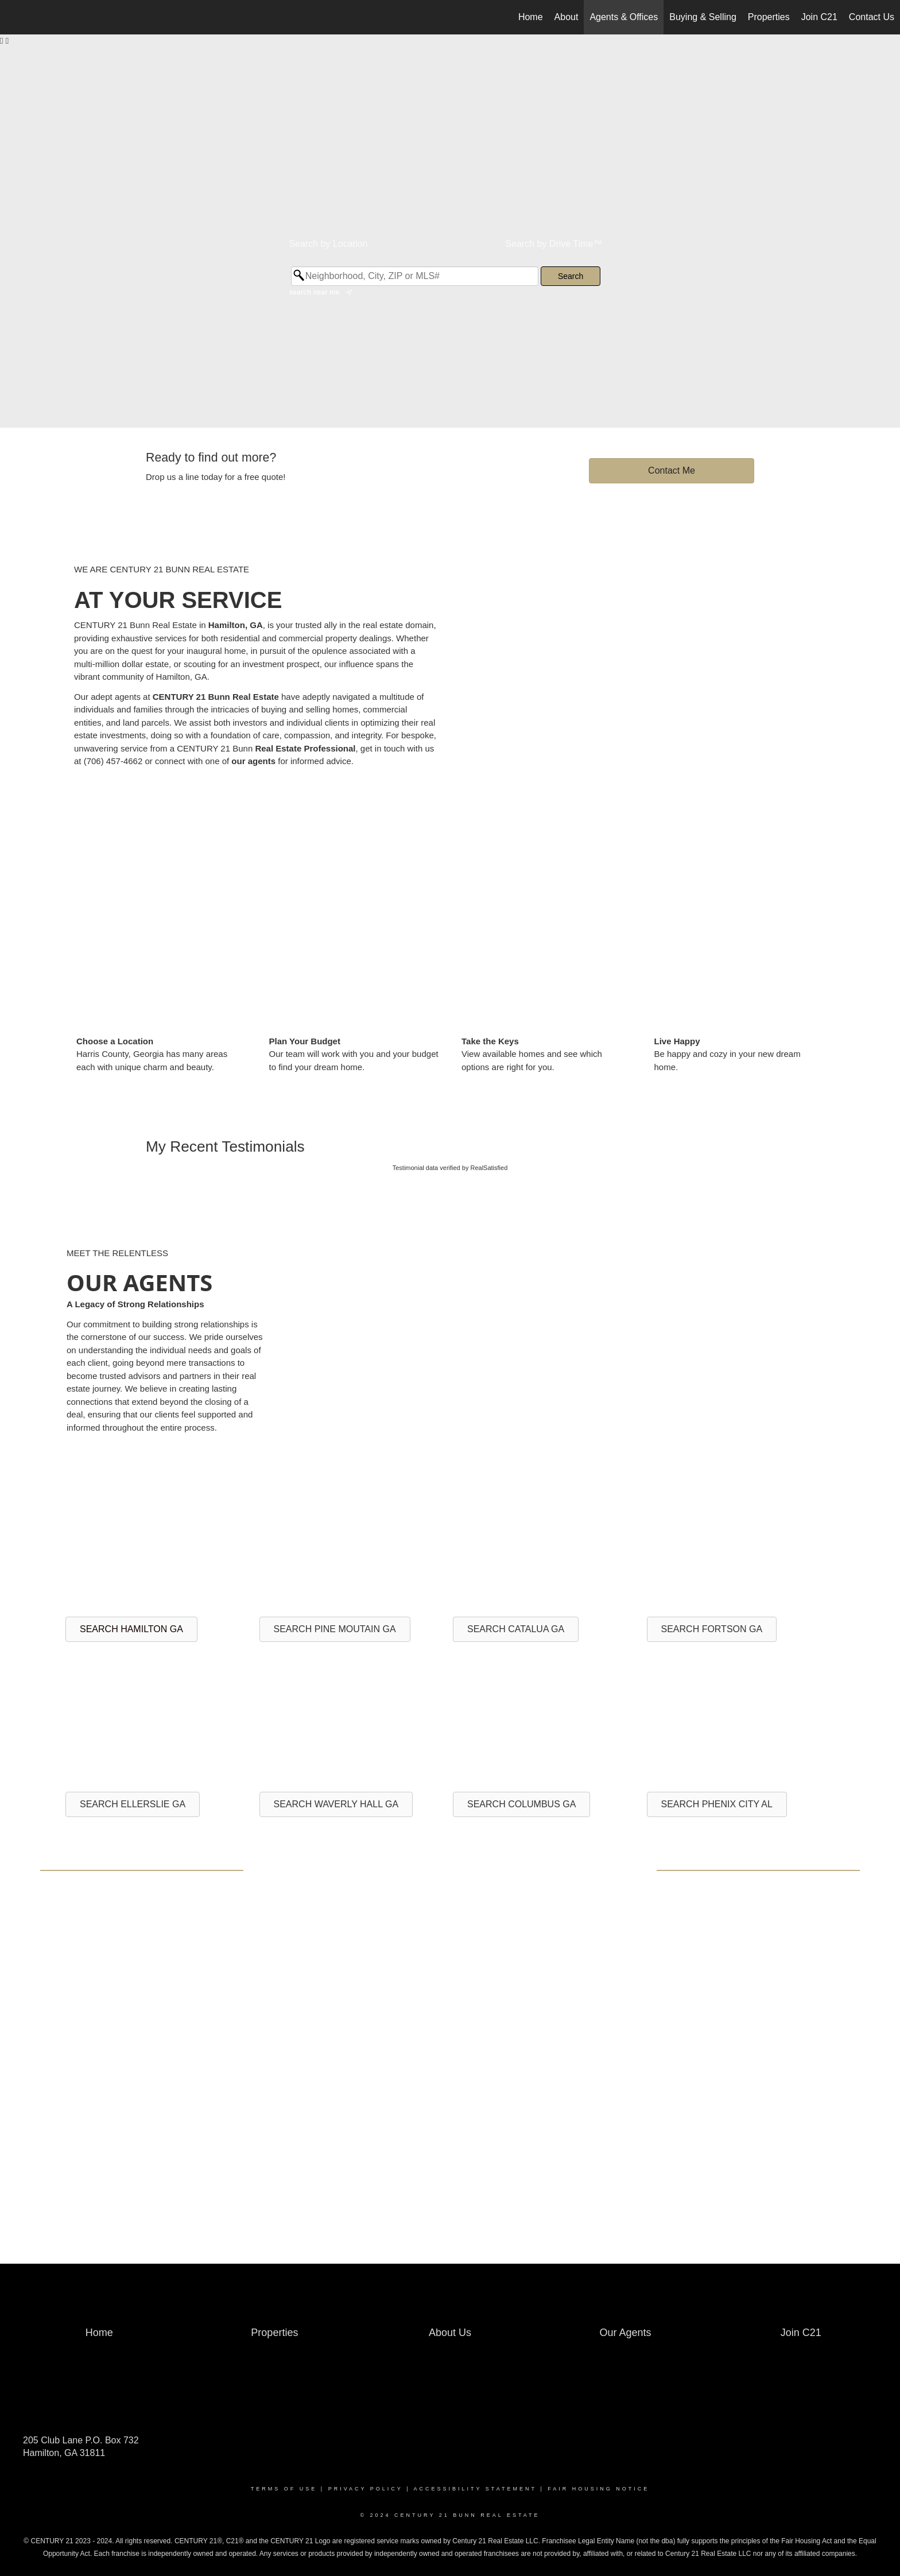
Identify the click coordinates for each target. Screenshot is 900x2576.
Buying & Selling (702, 17)
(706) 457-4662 (113, 761)
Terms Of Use (284, 2489)
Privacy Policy (365, 2489)
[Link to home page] (15, 17)
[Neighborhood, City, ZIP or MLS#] (414, 276)
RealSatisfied (488, 1167)
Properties (769, 17)
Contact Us (871, 17)
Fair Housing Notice (598, 2489)
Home (530, 17)
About (566, 17)
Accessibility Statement (475, 2489)
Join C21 (819, 17)
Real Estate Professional (305, 748)
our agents (253, 761)
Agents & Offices (623, 17)
